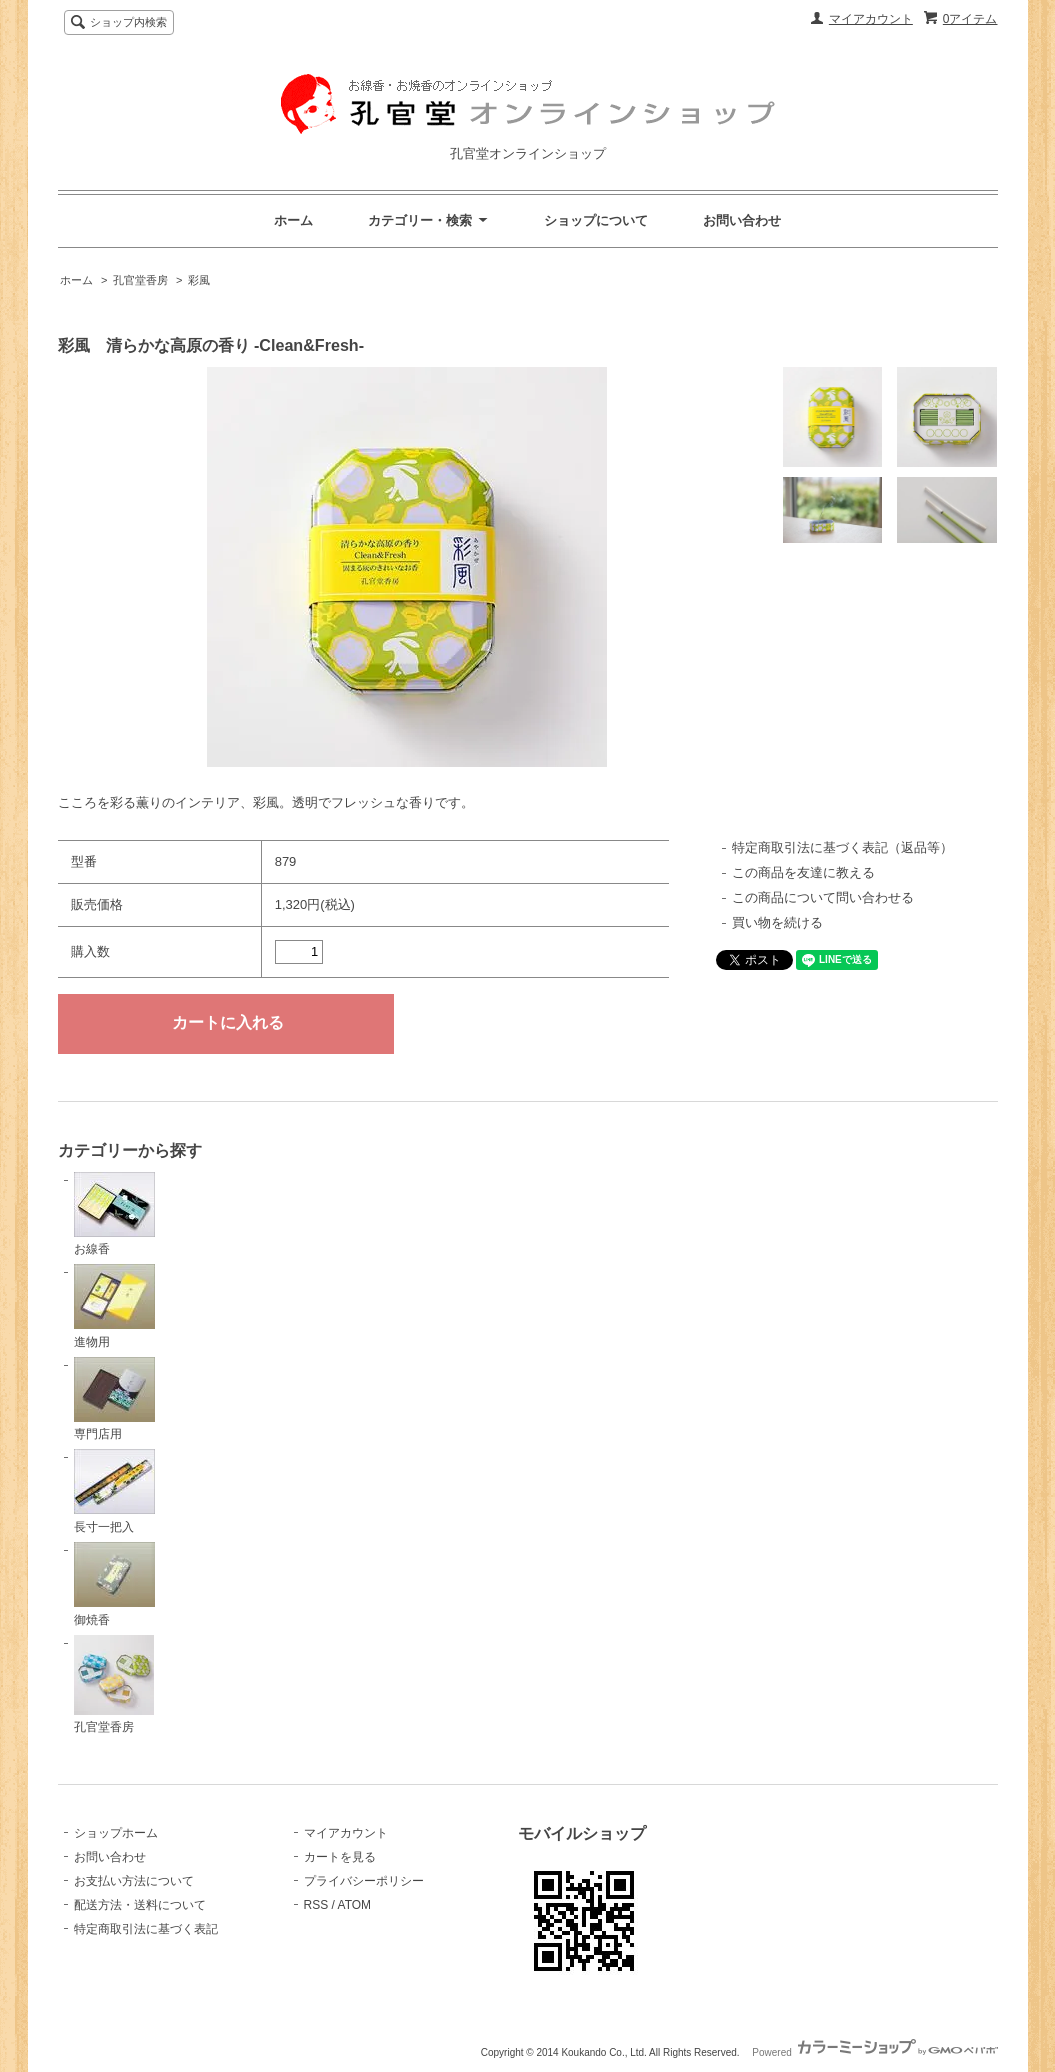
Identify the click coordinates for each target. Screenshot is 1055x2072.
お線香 (114, 1214)
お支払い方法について (134, 1881)
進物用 (114, 1306)
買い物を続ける (777, 922)
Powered (874, 2052)
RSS (316, 1905)
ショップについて (596, 220)
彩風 (199, 280)
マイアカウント (871, 19)
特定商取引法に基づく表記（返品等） (842, 847)
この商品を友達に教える (803, 872)
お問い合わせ (742, 220)
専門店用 (114, 1399)
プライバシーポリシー (364, 1881)
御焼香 (114, 1584)
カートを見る (340, 1857)
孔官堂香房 (140, 280)
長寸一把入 (114, 1491)
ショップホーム (116, 1833)
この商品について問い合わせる (823, 897)
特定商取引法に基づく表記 (146, 1929)
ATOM (355, 1905)
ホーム (293, 220)
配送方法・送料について (140, 1905)
